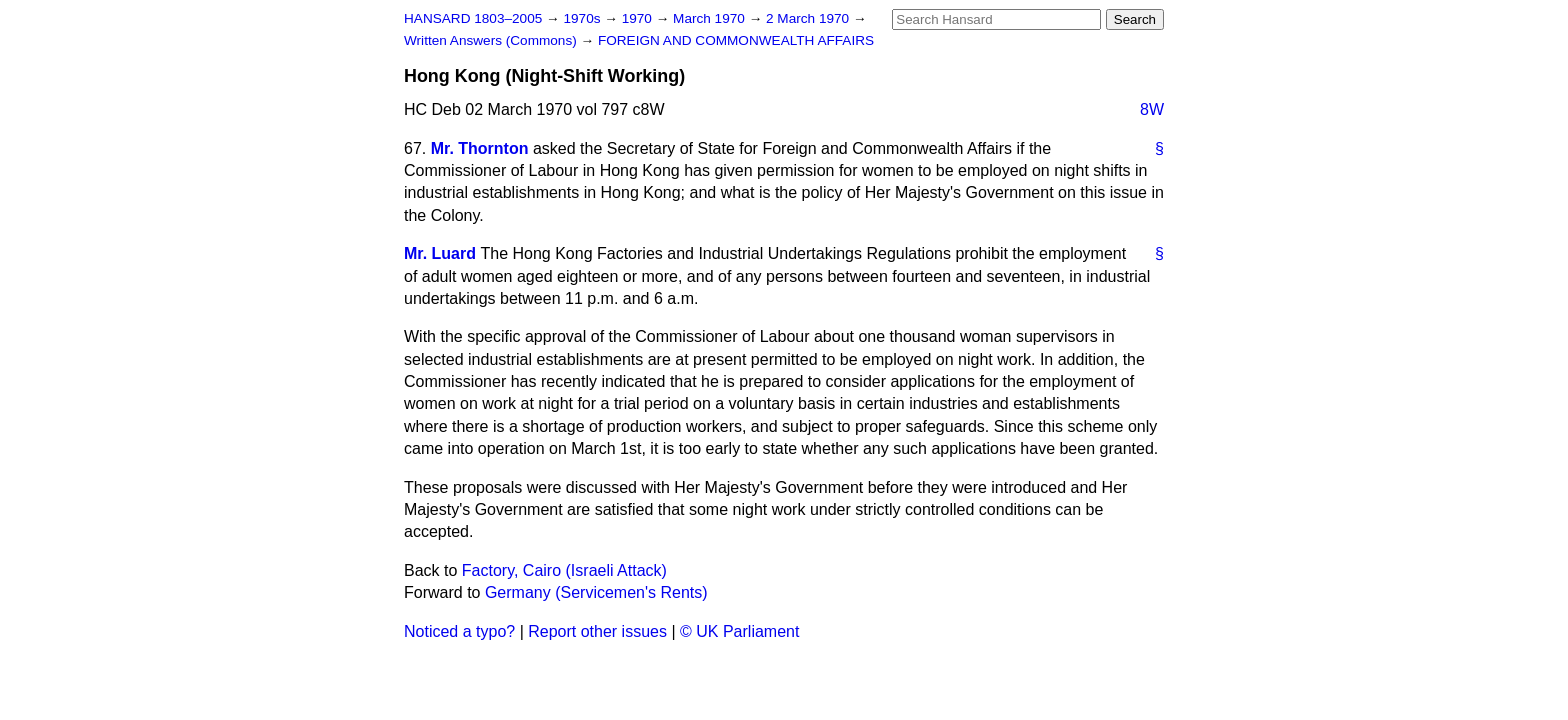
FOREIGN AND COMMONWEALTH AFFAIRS (736, 40)
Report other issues (597, 631)
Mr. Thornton (480, 148)
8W (1152, 109)
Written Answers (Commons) (492, 40)
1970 (639, 18)
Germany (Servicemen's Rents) (596, 592)
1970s (583, 18)
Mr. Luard (440, 253)
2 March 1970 (809, 18)
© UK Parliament (739, 631)
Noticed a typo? (459, 631)
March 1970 (711, 18)
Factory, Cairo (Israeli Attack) (564, 570)
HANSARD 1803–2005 (473, 18)
